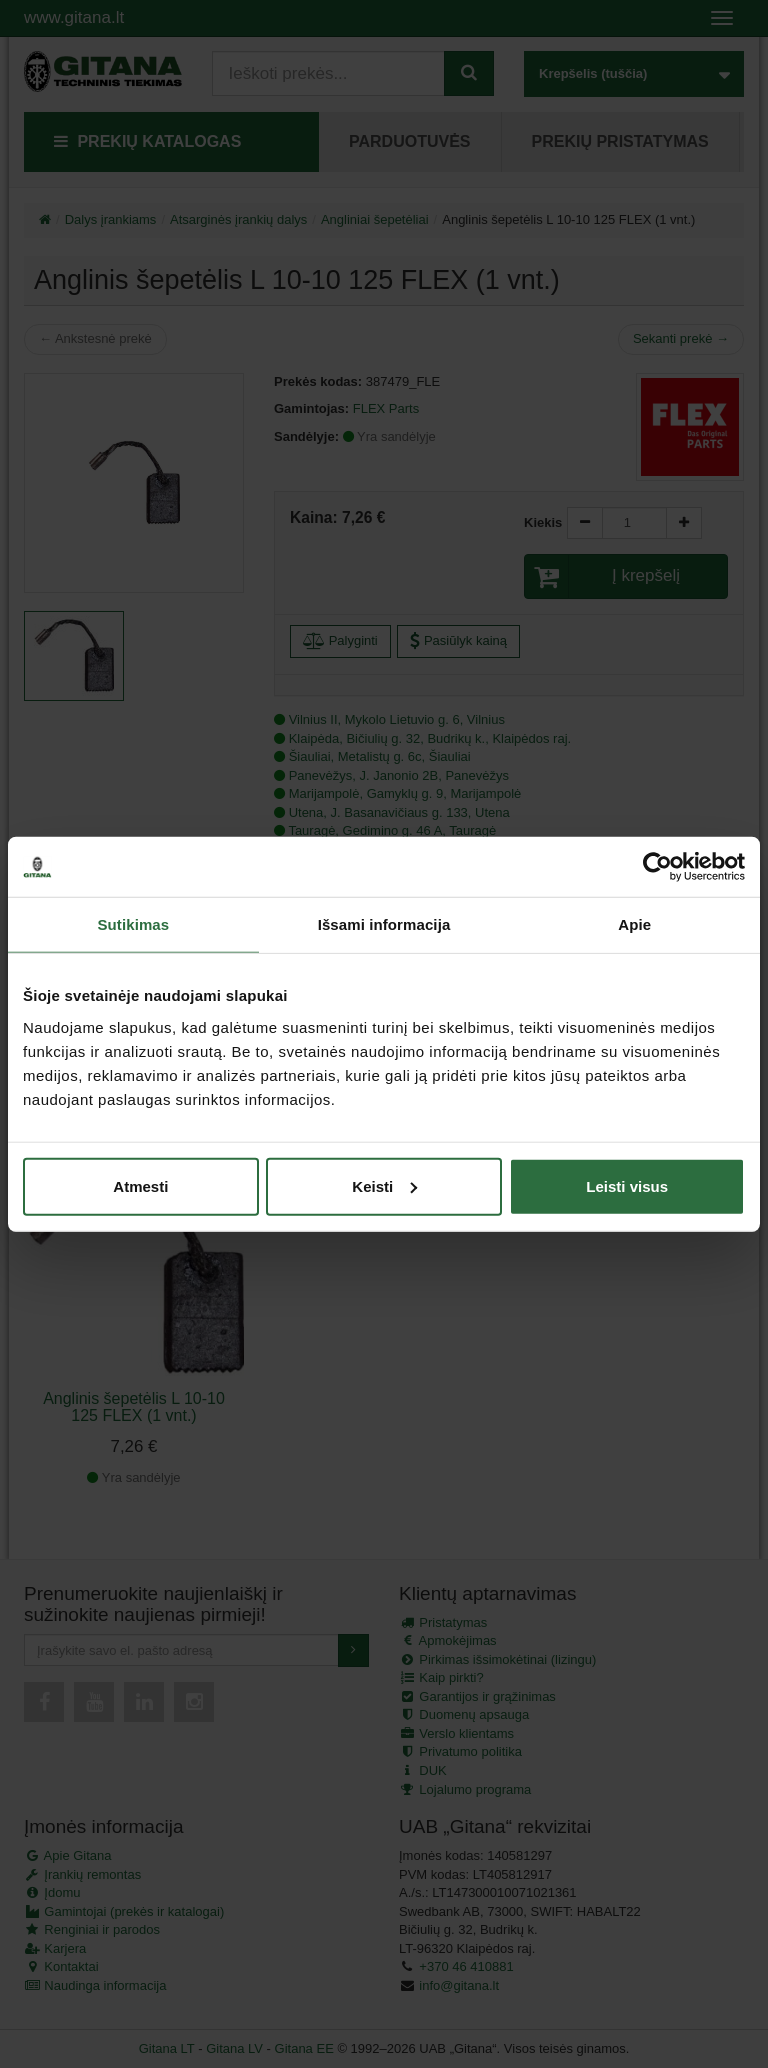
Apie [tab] (634, 924)
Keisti (384, 1185)
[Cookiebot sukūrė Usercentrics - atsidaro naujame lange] (657, 867)
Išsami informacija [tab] (384, 924)
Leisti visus (627, 1185)
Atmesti (140, 1185)
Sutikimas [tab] (133, 924)
